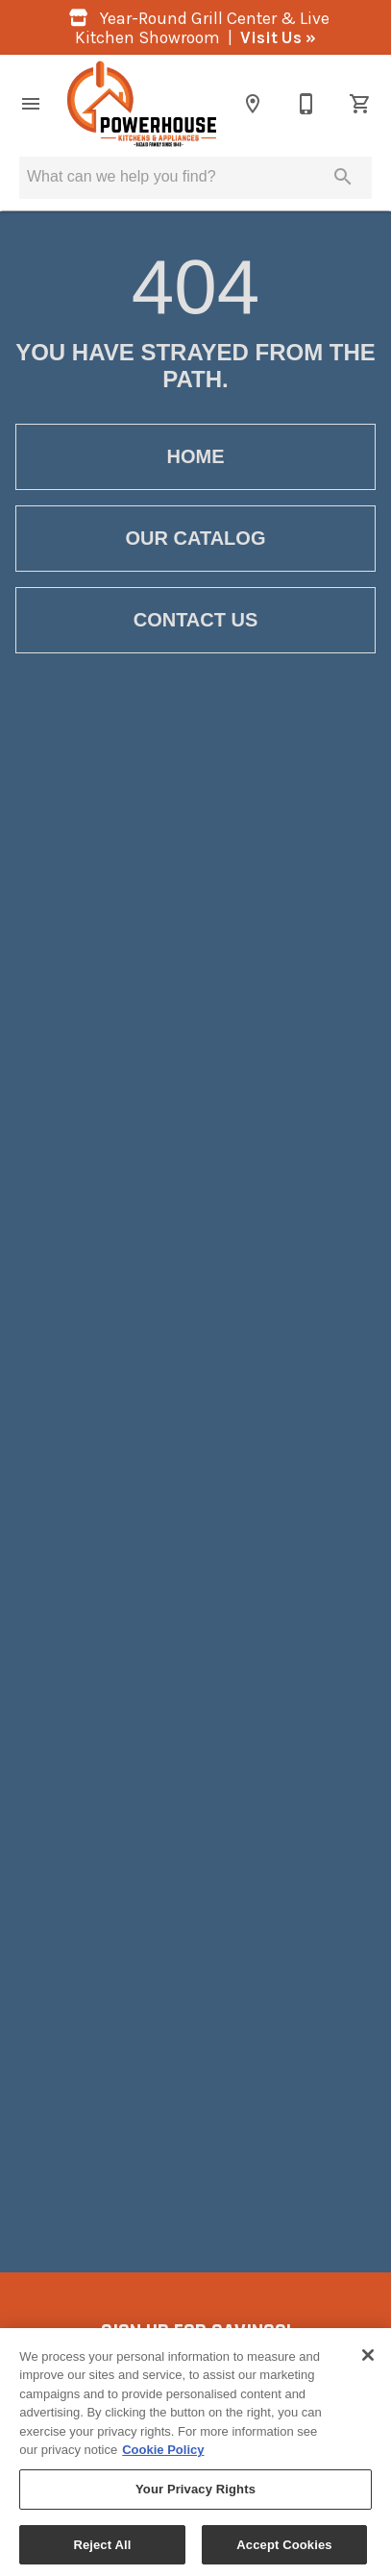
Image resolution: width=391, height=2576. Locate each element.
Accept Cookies (283, 2550)
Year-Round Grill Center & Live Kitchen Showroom (195, 28)
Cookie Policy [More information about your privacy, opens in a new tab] (163, 2456)
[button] (31, 104)
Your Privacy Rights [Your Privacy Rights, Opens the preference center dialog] (195, 2495)
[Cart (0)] (360, 104)
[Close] (368, 2361)
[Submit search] (343, 176)
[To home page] (141, 104)
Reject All (102, 2550)
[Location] (253, 104)
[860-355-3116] (306, 104)
